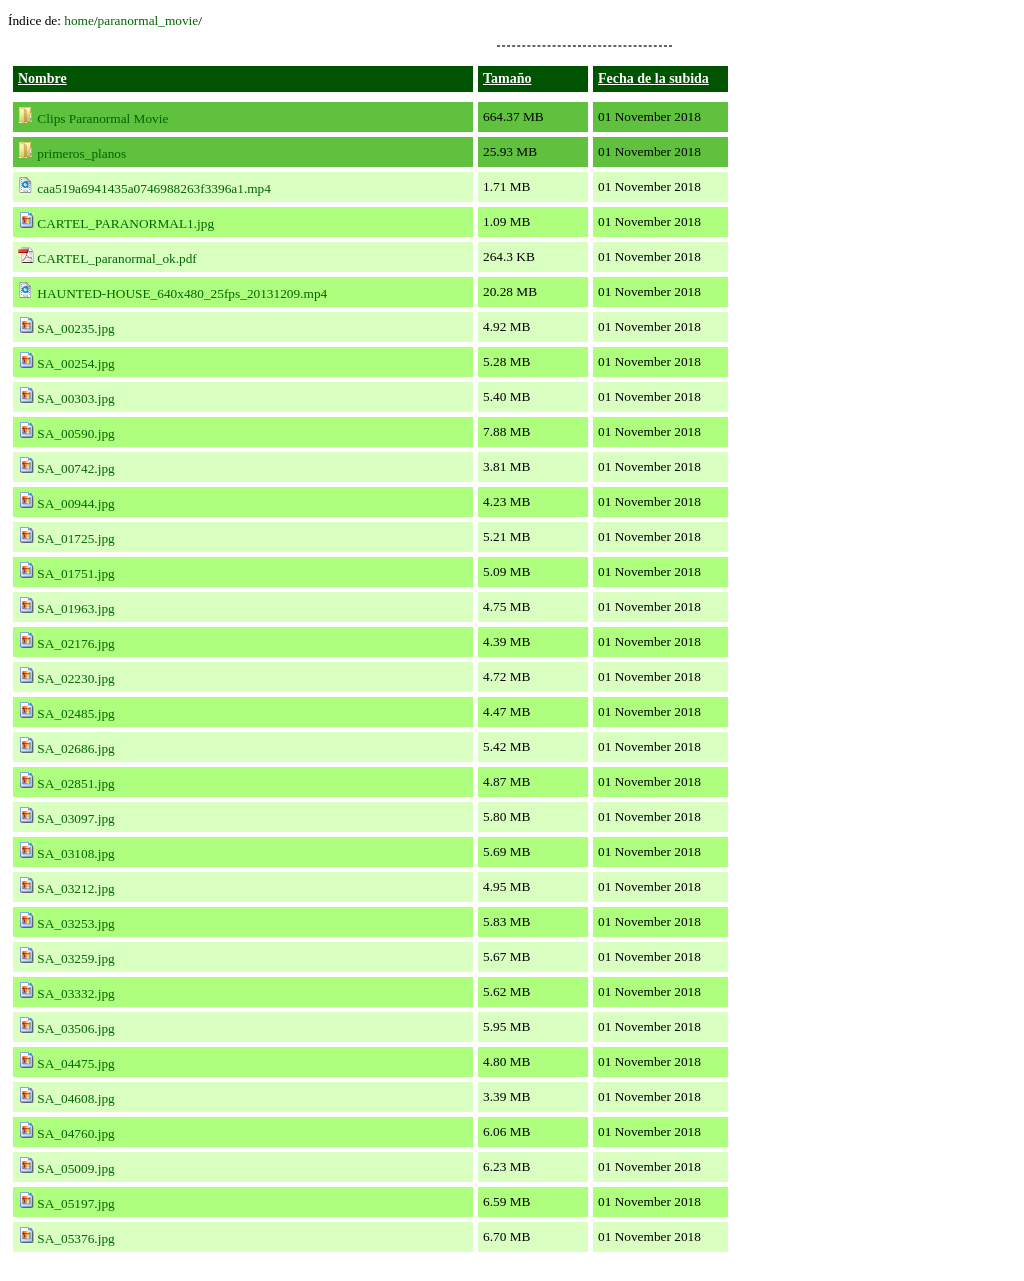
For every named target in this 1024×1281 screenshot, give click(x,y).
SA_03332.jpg (75, 993)
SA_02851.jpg (75, 783)
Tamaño (507, 78)
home (79, 20)
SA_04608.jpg (75, 1098)
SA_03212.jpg (75, 888)
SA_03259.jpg (75, 958)
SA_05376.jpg (75, 1238)
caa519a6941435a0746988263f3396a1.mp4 (154, 188)
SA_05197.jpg (75, 1203)
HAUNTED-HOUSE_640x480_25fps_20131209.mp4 (182, 293)
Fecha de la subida (653, 78)
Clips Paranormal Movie (102, 118)
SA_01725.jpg (75, 538)
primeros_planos (81, 153)
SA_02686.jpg (75, 748)
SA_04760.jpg (75, 1133)
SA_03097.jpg (75, 818)
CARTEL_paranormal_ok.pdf (116, 258)
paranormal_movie (148, 20)
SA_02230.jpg (75, 678)
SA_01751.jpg (75, 573)
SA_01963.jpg (75, 608)
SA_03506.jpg (75, 1028)
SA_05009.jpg (75, 1168)
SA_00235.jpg (75, 328)
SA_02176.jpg (75, 643)
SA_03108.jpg (75, 853)
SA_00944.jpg (75, 503)
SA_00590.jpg (75, 433)
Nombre (42, 78)
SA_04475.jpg (75, 1063)
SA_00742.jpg (75, 468)
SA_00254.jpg (75, 363)
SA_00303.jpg (75, 398)
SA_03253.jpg (75, 923)
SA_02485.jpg (75, 713)
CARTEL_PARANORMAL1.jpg (125, 223)
